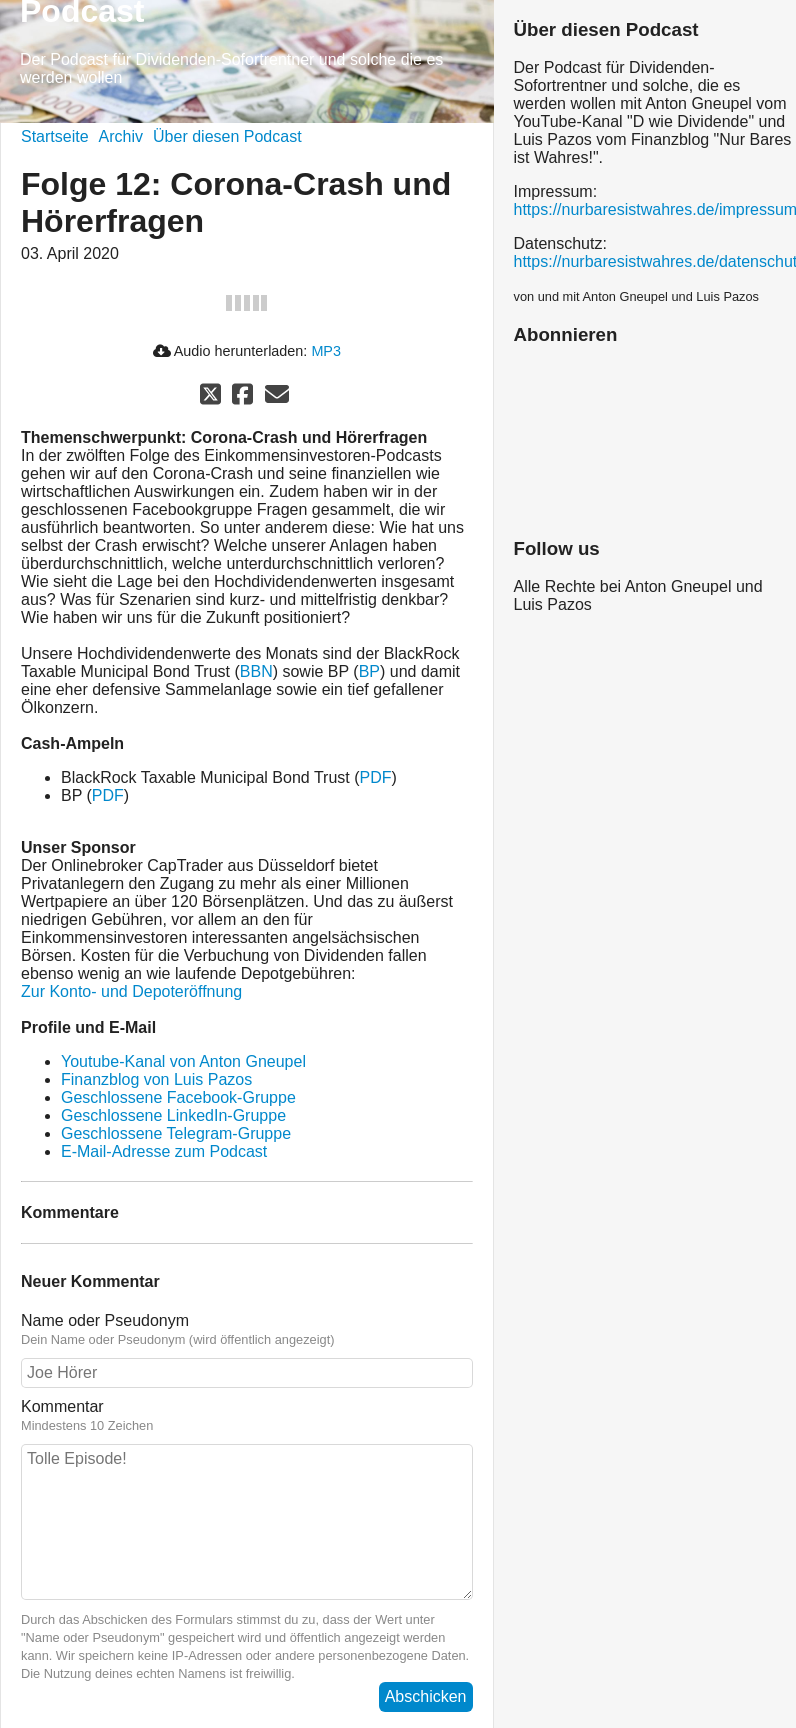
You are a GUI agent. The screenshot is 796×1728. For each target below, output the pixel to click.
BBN (256, 671)
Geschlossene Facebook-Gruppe (178, 1097)
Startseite (55, 136)
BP (369, 671)
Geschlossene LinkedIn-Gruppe (173, 1115)
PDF (376, 777)
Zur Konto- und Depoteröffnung (131, 991)
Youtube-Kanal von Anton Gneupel (183, 1061)
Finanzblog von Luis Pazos (156, 1079)
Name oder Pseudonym (247, 1330)
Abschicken (426, 1696)
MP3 (326, 351)
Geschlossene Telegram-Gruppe (176, 1133)
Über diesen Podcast (227, 136)
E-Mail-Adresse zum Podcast (164, 1151)
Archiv (121, 136)
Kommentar (247, 1416)
